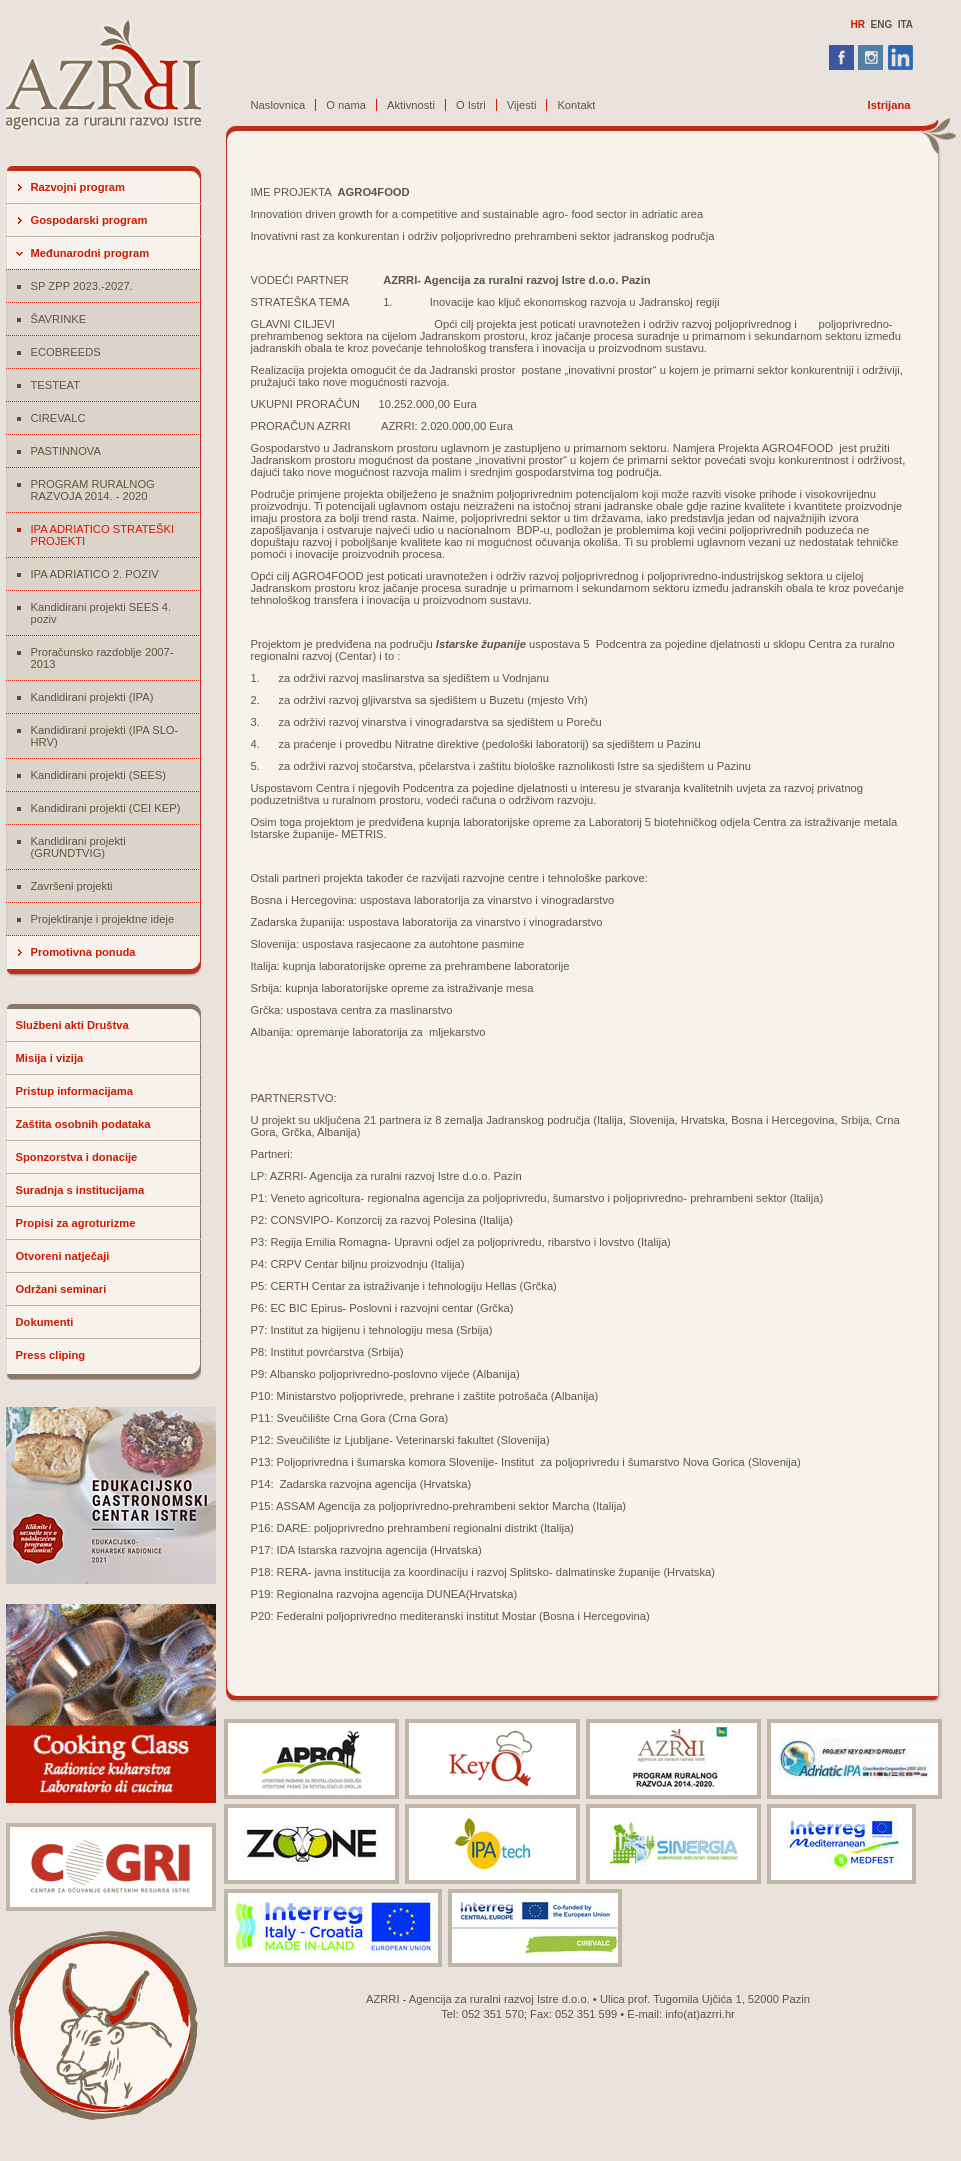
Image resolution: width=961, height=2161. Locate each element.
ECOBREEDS (66, 352)
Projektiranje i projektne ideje (103, 919)
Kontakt (576, 105)
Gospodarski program (89, 220)
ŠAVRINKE (59, 319)
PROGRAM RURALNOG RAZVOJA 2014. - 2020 (93, 490)
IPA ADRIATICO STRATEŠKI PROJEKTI (103, 535)
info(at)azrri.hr (700, 2014)
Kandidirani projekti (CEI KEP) (106, 808)
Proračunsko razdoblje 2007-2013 (102, 658)
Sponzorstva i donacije (77, 1157)
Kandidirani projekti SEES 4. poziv (101, 613)
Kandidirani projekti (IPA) (92, 697)
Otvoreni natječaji (63, 1256)
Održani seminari (61, 1289)
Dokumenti (45, 1322)
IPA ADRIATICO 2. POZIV (95, 574)
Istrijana (889, 105)
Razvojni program (78, 187)
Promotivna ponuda (83, 952)
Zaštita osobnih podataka (83, 1124)
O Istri (471, 105)
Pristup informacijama (75, 1091)
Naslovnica (278, 105)
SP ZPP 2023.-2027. (82, 286)
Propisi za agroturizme (76, 1223)
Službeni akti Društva (72, 1025)
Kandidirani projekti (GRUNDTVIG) (78, 847)
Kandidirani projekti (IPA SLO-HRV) (105, 736)
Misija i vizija (50, 1058)
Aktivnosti (411, 105)
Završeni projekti (72, 886)
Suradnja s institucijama (80, 1190)
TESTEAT (56, 385)
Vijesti (522, 105)
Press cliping (51, 1355)
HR (857, 24)
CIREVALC (58, 418)
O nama (346, 105)
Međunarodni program (90, 253)
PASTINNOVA (66, 451)
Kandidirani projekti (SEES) (99, 775)
